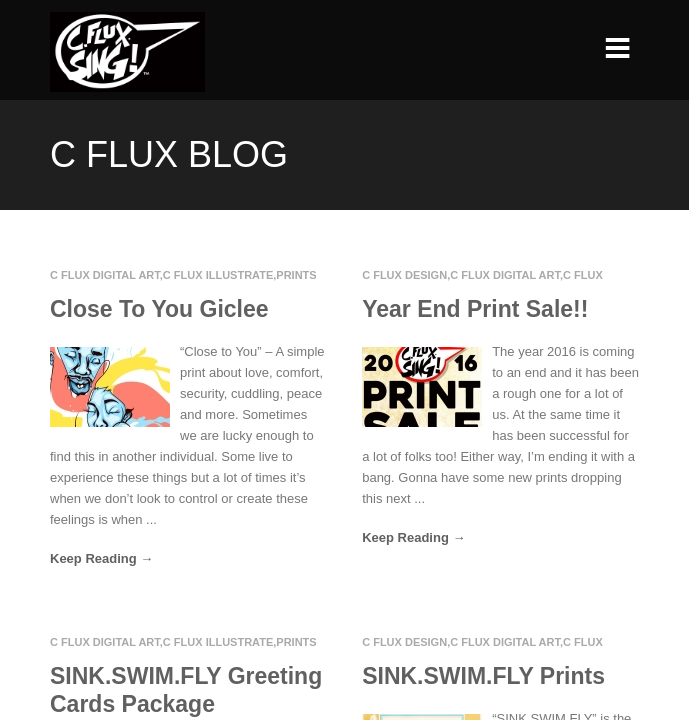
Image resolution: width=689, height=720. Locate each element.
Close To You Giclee (159, 309)
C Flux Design (404, 275)
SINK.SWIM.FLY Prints (483, 676)
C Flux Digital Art (105, 275)
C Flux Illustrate (218, 275)
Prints (296, 275)
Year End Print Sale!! (475, 309)
